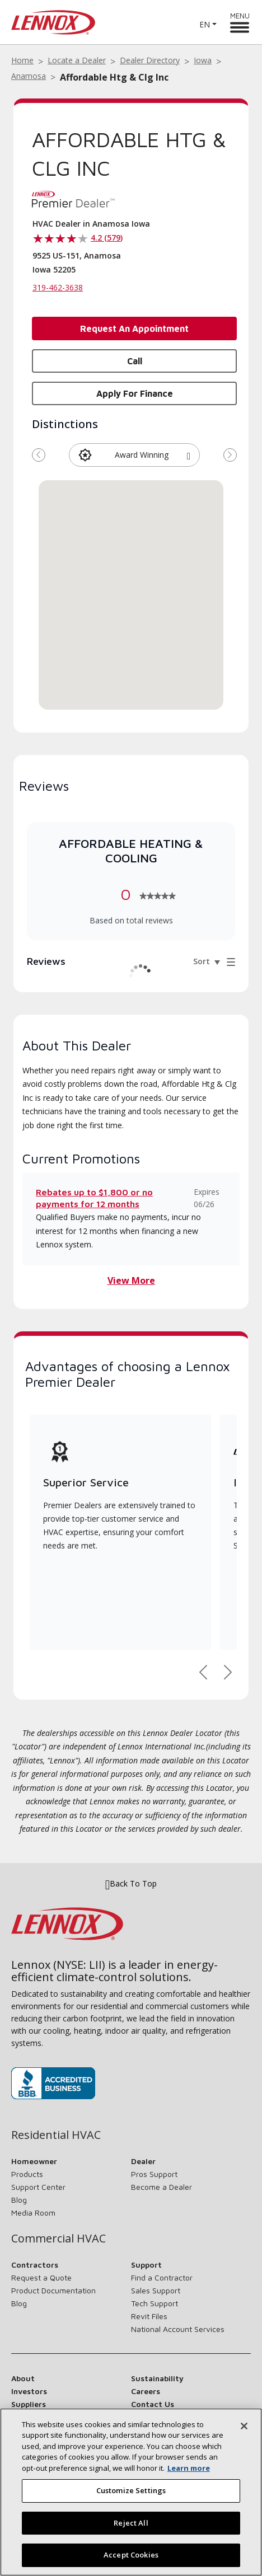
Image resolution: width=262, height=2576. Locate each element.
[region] (131, 2492)
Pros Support (154, 2174)
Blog (19, 2199)
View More (131, 1280)
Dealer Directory (150, 60)
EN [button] (204, 24)
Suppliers (28, 2404)
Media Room (33, 2212)
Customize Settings (131, 2490)
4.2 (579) (107, 237)
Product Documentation (53, 2290)
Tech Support (154, 2303)
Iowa (203, 60)
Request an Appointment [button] (134, 328)
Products (27, 2174)
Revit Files (149, 2316)
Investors (29, 2391)
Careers (145, 2391)
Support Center (38, 2187)
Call (134, 361)
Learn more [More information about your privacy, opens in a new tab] (188, 2468)
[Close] (244, 2426)
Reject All (131, 2523)
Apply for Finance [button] (134, 393)
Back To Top (131, 1884)
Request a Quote (41, 2277)
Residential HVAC (56, 2135)
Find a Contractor (162, 2277)
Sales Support (155, 2290)
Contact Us (152, 2404)
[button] (188, 455)
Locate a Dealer (77, 60)
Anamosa (28, 76)
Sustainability (157, 2378)
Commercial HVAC (58, 2238)
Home (22, 60)
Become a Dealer (161, 2187)
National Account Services (177, 2329)
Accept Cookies (131, 2555)
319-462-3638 (57, 287)
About (23, 2378)
